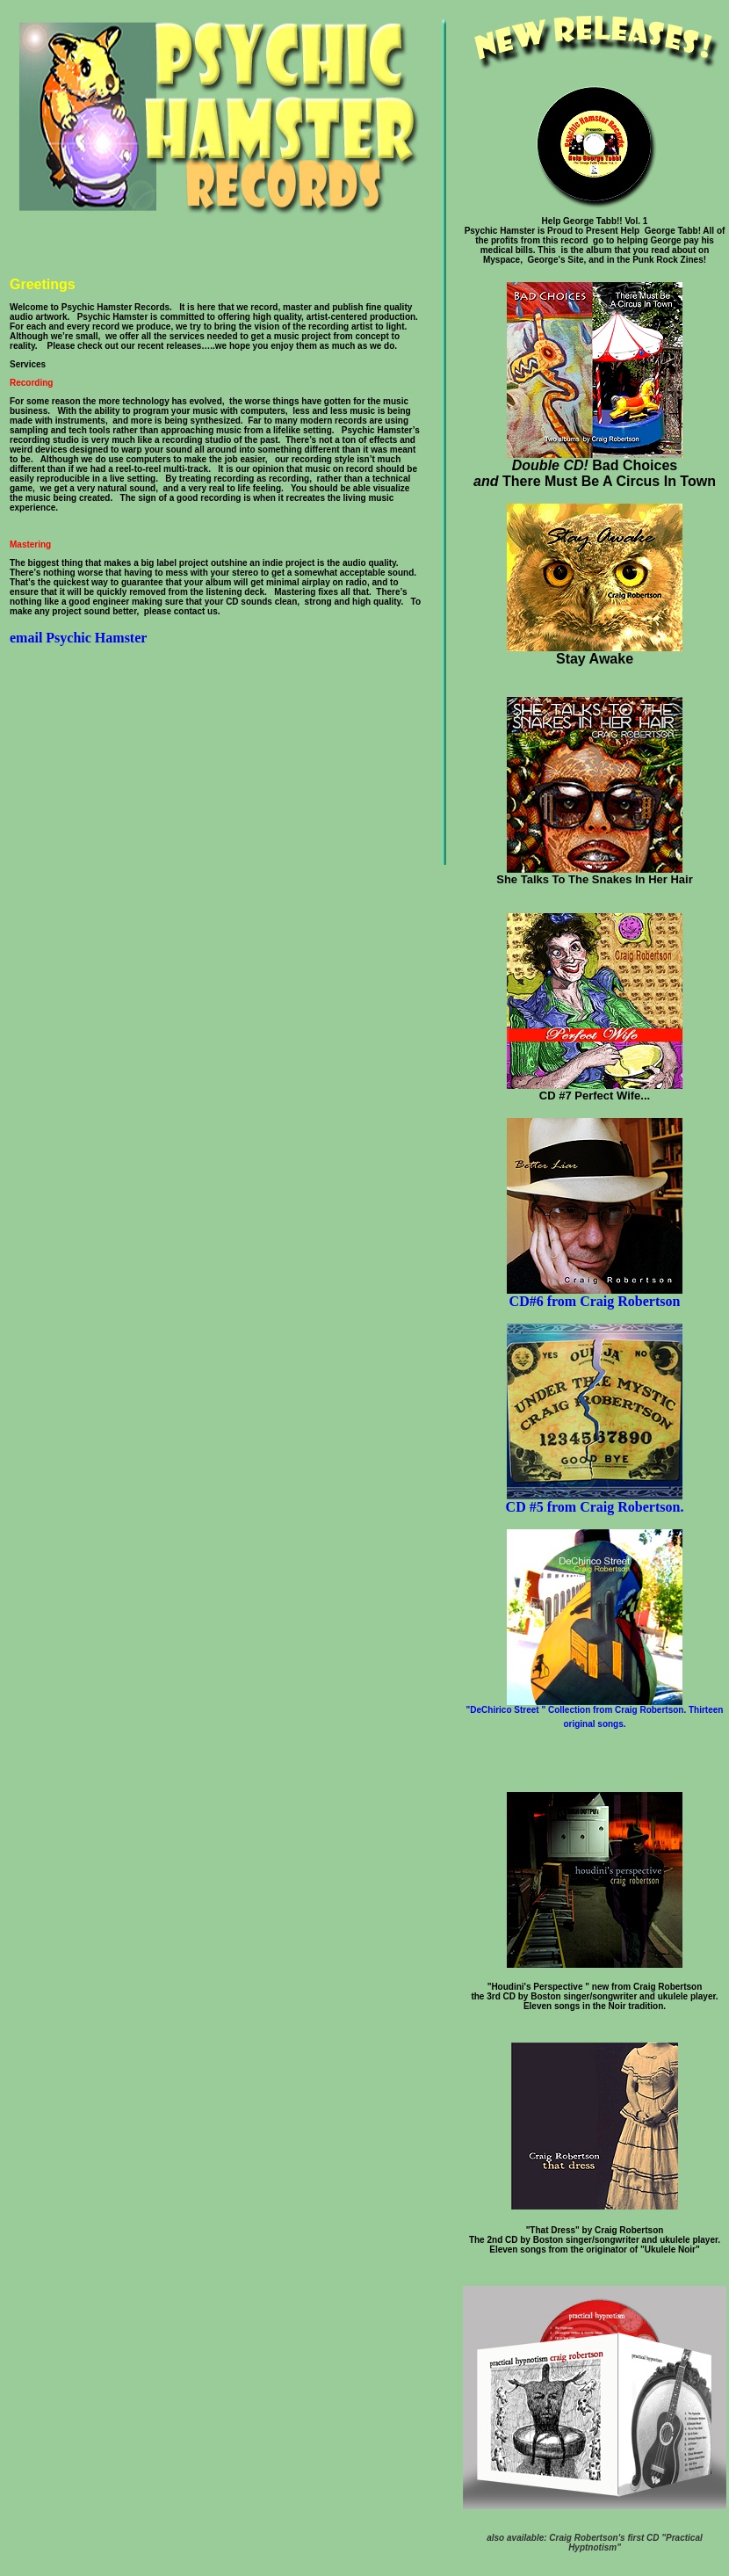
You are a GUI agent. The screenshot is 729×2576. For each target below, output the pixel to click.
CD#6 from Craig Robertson (594, 1295)
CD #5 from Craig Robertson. (595, 1500)
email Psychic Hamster (78, 637)
